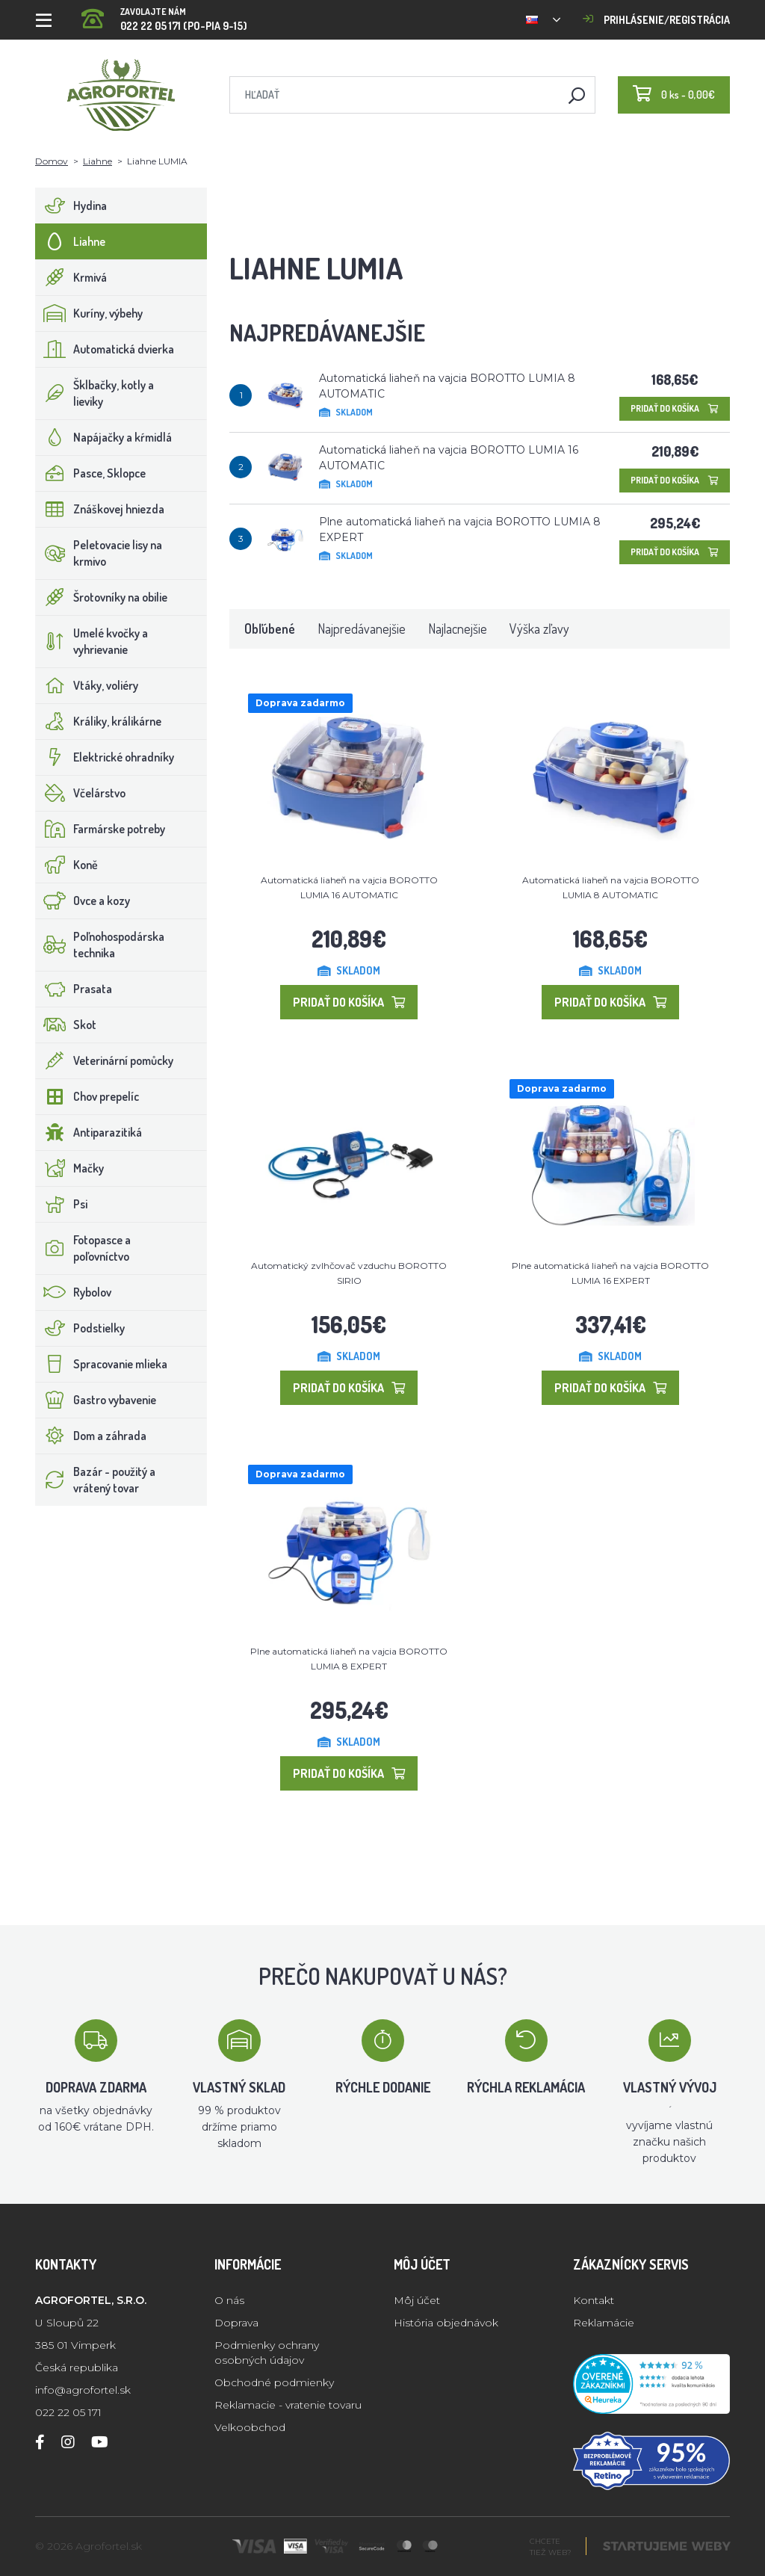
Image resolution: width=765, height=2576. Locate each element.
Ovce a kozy (83, 900)
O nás (229, 2300)
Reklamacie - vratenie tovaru (288, 2405)
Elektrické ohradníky (105, 757)
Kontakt (593, 2300)
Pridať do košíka (675, 408)
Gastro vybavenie (96, 1400)
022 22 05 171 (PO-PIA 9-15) (164, 14)
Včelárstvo (81, 793)
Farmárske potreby (100, 829)
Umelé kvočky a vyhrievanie (92, 641)
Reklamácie (603, 2322)
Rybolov (73, 1292)
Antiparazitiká (89, 1132)
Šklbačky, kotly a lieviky (95, 393)
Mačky (70, 1168)
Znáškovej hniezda (100, 509)
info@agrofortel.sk (83, 2390)
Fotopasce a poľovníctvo (83, 1248)
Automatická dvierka (105, 349)
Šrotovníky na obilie (101, 597)
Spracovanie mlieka (101, 1364)
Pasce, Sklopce (91, 473)
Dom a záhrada (91, 1435)
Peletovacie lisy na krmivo (99, 553)
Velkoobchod (249, 2427)
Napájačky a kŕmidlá (104, 437)
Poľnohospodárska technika (100, 944)
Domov (51, 161)
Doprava (236, 2322)
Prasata (74, 988)
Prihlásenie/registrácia (656, 19)
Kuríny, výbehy (89, 313)
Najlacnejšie (457, 628)
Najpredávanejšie (362, 628)
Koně (67, 864)
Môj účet (417, 2300)
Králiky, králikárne (98, 721)
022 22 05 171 (68, 2412)
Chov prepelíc (87, 1096)
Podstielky (80, 1328)
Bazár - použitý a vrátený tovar (95, 1479)
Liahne (97, 161)
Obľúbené (269, 628)
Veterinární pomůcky (104, 1060)
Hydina (71, 205)
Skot (66, 1024)
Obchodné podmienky (274, 2382)
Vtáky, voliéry (87, 685)
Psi (61, 1204)
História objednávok (446, 2322)
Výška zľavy (539, 628)
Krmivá (71, 277)
